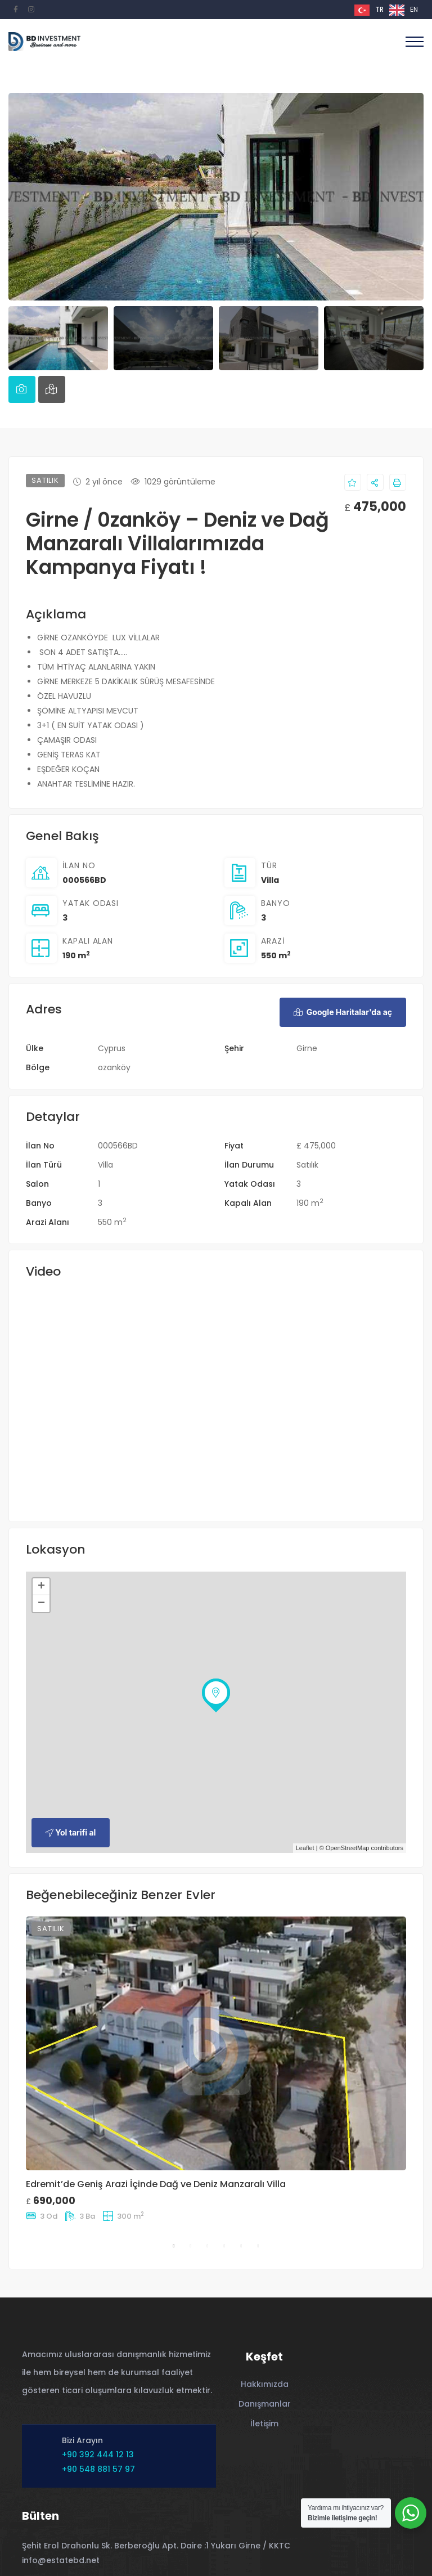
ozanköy (114, 1067)
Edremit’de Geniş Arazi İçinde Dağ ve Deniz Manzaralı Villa (156, 2184)
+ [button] (41, 1586)
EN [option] (414, 9)
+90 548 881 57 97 (98, 2469)
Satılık (307, 1164)
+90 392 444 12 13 (98, 2454)
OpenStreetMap (348, 1848)
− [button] (41, 1603)
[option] (404, 10)
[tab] (21, 389)
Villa (270, 880)
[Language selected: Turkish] (389, 9)
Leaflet (305, 1848)
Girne (306, 1048)
